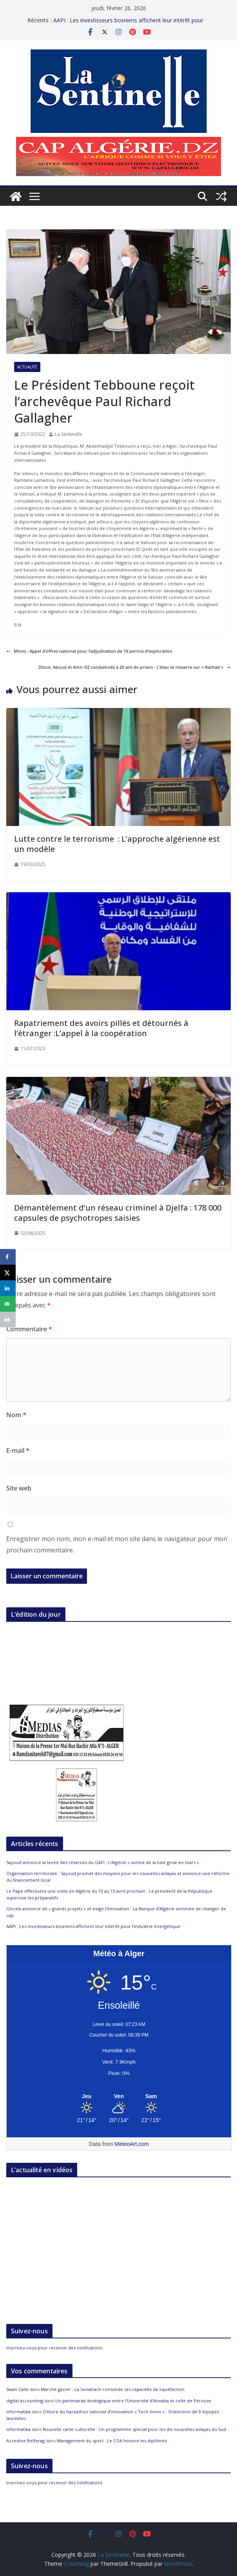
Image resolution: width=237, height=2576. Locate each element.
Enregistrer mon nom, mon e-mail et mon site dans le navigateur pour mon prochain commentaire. (116, 1544)
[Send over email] (8, 1304)
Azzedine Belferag (25, 2440)
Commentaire (29, 1329)
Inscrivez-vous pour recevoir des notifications (54, 2348)
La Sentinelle (68, 434)
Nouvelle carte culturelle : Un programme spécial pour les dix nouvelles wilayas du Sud (134, 2429)
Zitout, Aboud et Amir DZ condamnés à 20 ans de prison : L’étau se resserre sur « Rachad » (134, 667)
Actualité (27, 367)
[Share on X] (8, 1272)
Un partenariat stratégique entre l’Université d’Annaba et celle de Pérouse (133, 2401)
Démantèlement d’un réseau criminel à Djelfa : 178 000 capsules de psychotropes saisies (117, 1212)
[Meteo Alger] (119, 2096)
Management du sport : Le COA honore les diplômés (112, 2440)
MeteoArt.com (132, 2144)
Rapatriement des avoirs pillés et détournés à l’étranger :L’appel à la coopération (101, 1028)
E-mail (17, 1450)
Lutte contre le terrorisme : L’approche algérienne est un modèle (117, 843)
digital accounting (24, 2401)
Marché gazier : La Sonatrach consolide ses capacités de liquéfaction (113, 2389)
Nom (16, 1415)
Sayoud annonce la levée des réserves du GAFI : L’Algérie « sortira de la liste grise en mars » (102, 1862)
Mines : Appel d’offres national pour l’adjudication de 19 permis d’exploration (89, 651)
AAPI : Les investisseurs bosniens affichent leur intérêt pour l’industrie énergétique (93, 1926)
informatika (18, 2411)
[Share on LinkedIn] (8, 1288)
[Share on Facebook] (8, 1257)
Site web (18, 1488)
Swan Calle (17, 2389)
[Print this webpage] (8, 1319)
